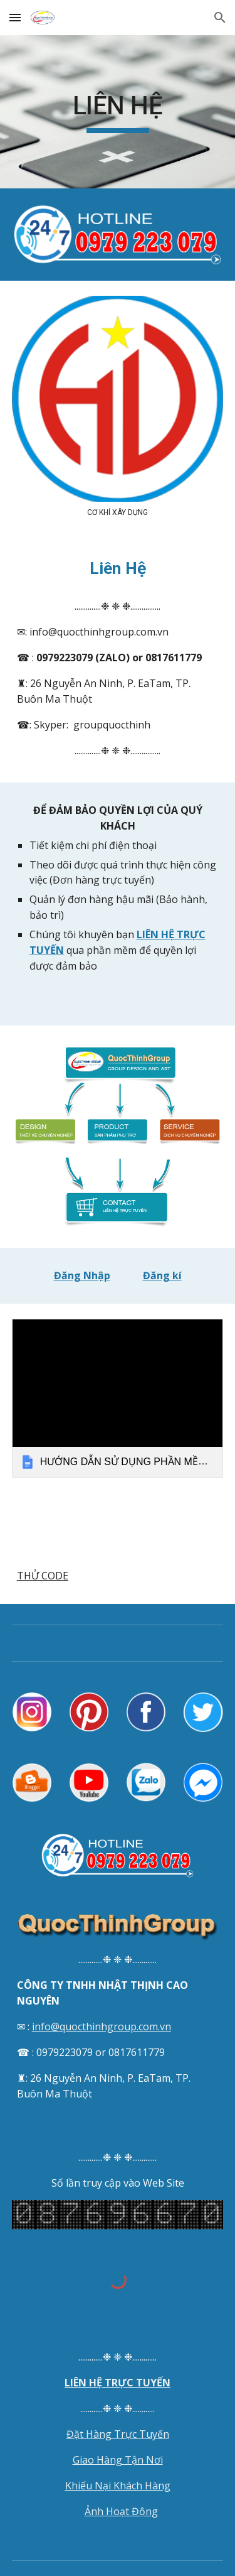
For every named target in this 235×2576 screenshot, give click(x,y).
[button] (15, 17)
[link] (118, 1398)
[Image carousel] (118, 406)
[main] (118, 111)
